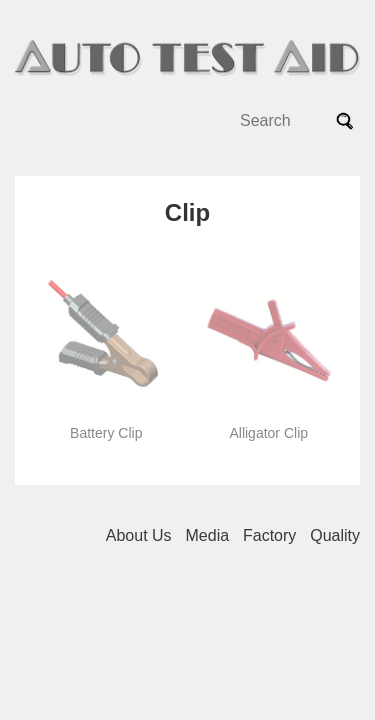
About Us (139, 535)
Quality (335, 535)
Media (208, 535)
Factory (269, 535)
